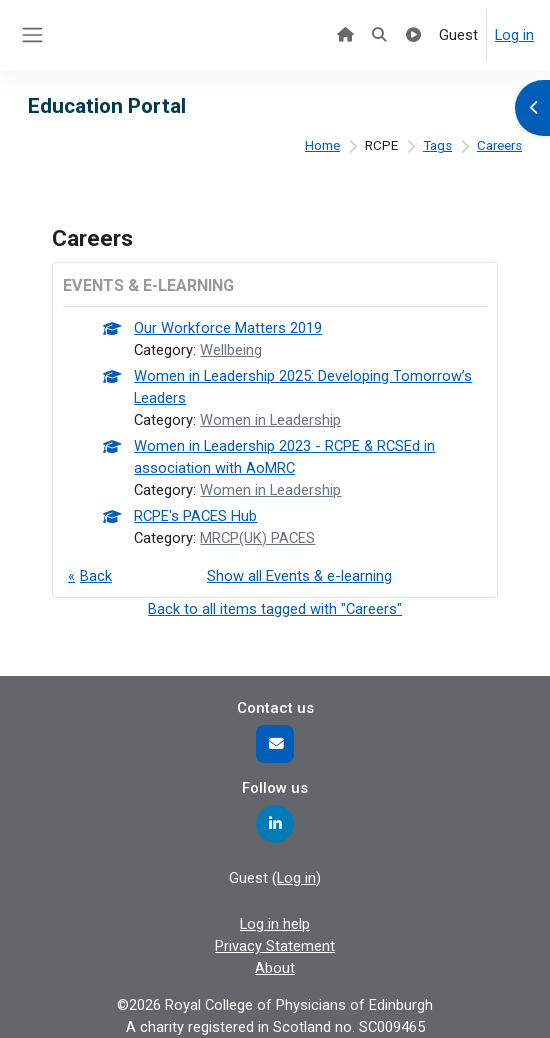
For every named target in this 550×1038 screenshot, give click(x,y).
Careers (499, 145)
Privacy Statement (275, 946)
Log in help (275, 924)
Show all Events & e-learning (299, 576)
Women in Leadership (270, 420)
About (275, 968)
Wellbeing (231, 350)
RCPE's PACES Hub (195, 516)
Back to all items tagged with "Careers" (275, 609)
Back (96, 576)
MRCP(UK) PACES (257, 538)
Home (322, 145)
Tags (437, 145)
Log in (514, 35)
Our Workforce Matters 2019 (228, 328)
